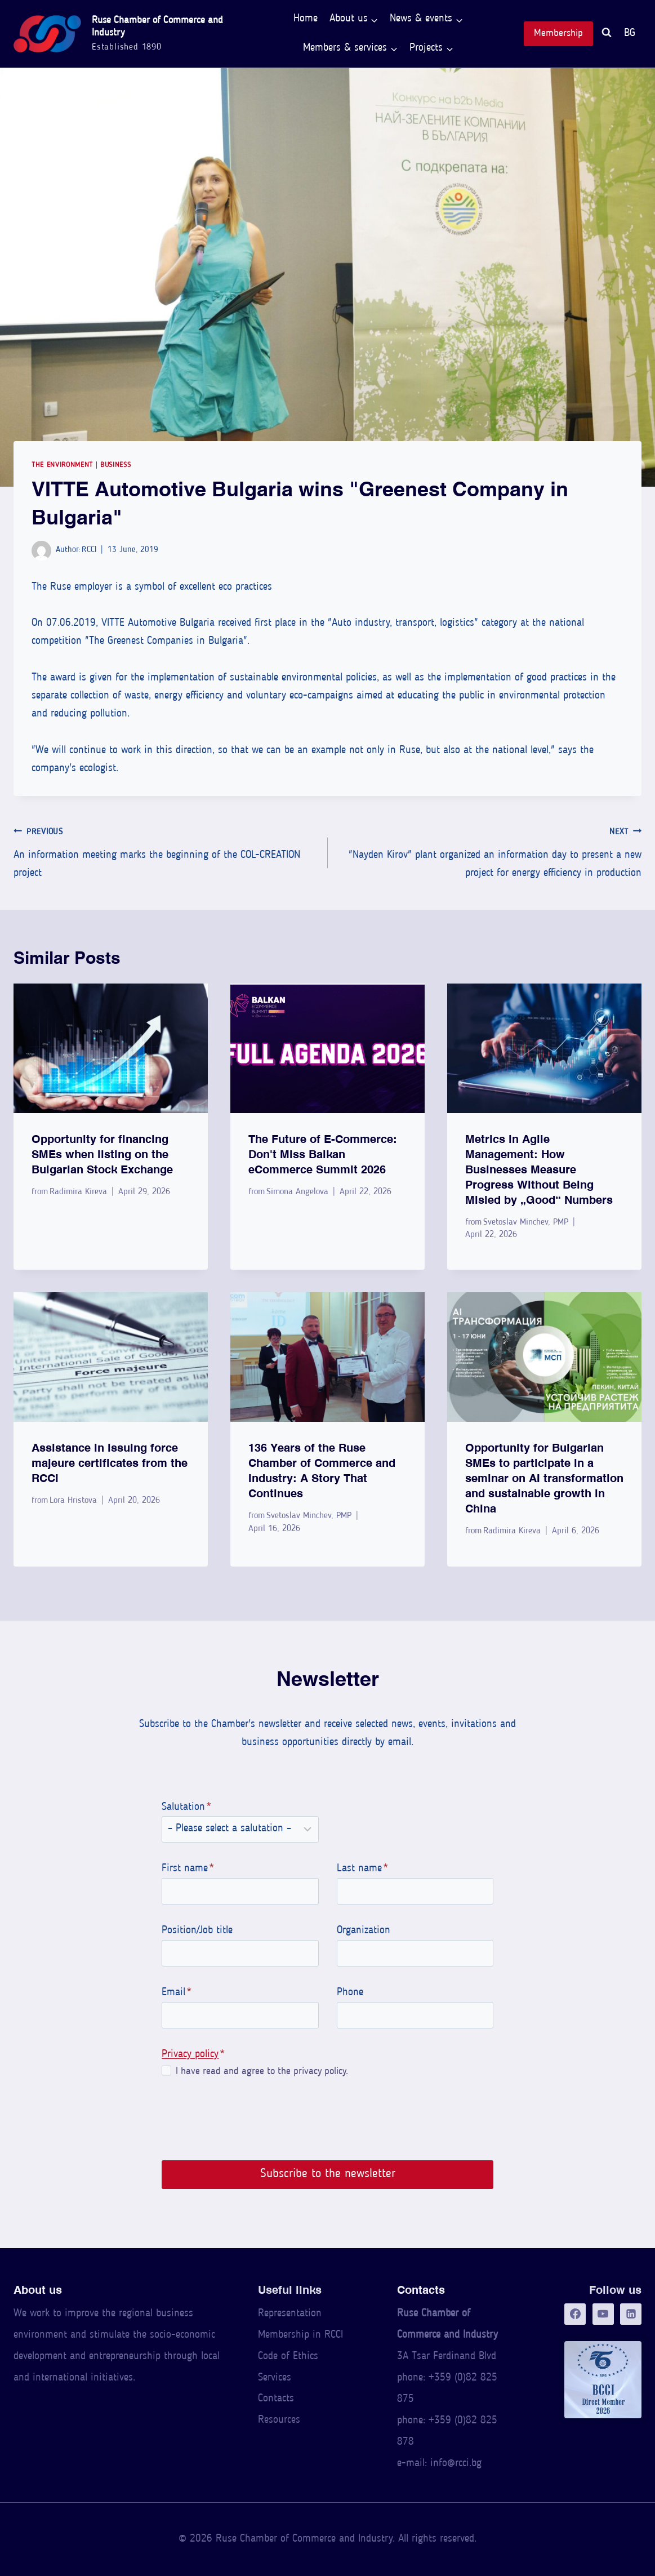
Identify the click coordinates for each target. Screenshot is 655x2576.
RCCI (89, 550)
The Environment (62, 465)
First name (185, 1868)
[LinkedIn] (630, 2314)
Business (115, 465)
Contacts (276, 2398)
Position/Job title (194, 1930)
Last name (362, 1868)
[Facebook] (575, 2314)
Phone (350, 1992)
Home (305, 19)
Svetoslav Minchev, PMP (525, 1222)
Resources (279, 2420)
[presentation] (111, 1048)
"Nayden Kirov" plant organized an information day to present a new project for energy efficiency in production (490, 851)
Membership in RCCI (300, 2335)
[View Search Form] (606, 34)
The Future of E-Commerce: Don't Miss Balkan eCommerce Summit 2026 (322, 1154)
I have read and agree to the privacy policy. (258, 2071)
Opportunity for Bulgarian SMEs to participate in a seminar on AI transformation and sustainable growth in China (544, 1478)
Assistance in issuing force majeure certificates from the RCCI (110, 1462)
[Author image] (41, 550)
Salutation (183, 1807)
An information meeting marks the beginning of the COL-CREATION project (165, 851)
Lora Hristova (73, 1500)
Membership (558, 33)
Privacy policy (187, 2054)
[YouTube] (603, 2314)
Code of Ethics (288, 2356)
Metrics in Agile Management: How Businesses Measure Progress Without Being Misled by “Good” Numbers (539, 1169)
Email (174, 1992)
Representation (290, 2313)
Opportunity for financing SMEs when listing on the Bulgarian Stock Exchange (102, 1154)
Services (274, 2378)
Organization (363, 1930)
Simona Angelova (297, 1191)
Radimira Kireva (78, 1191)
